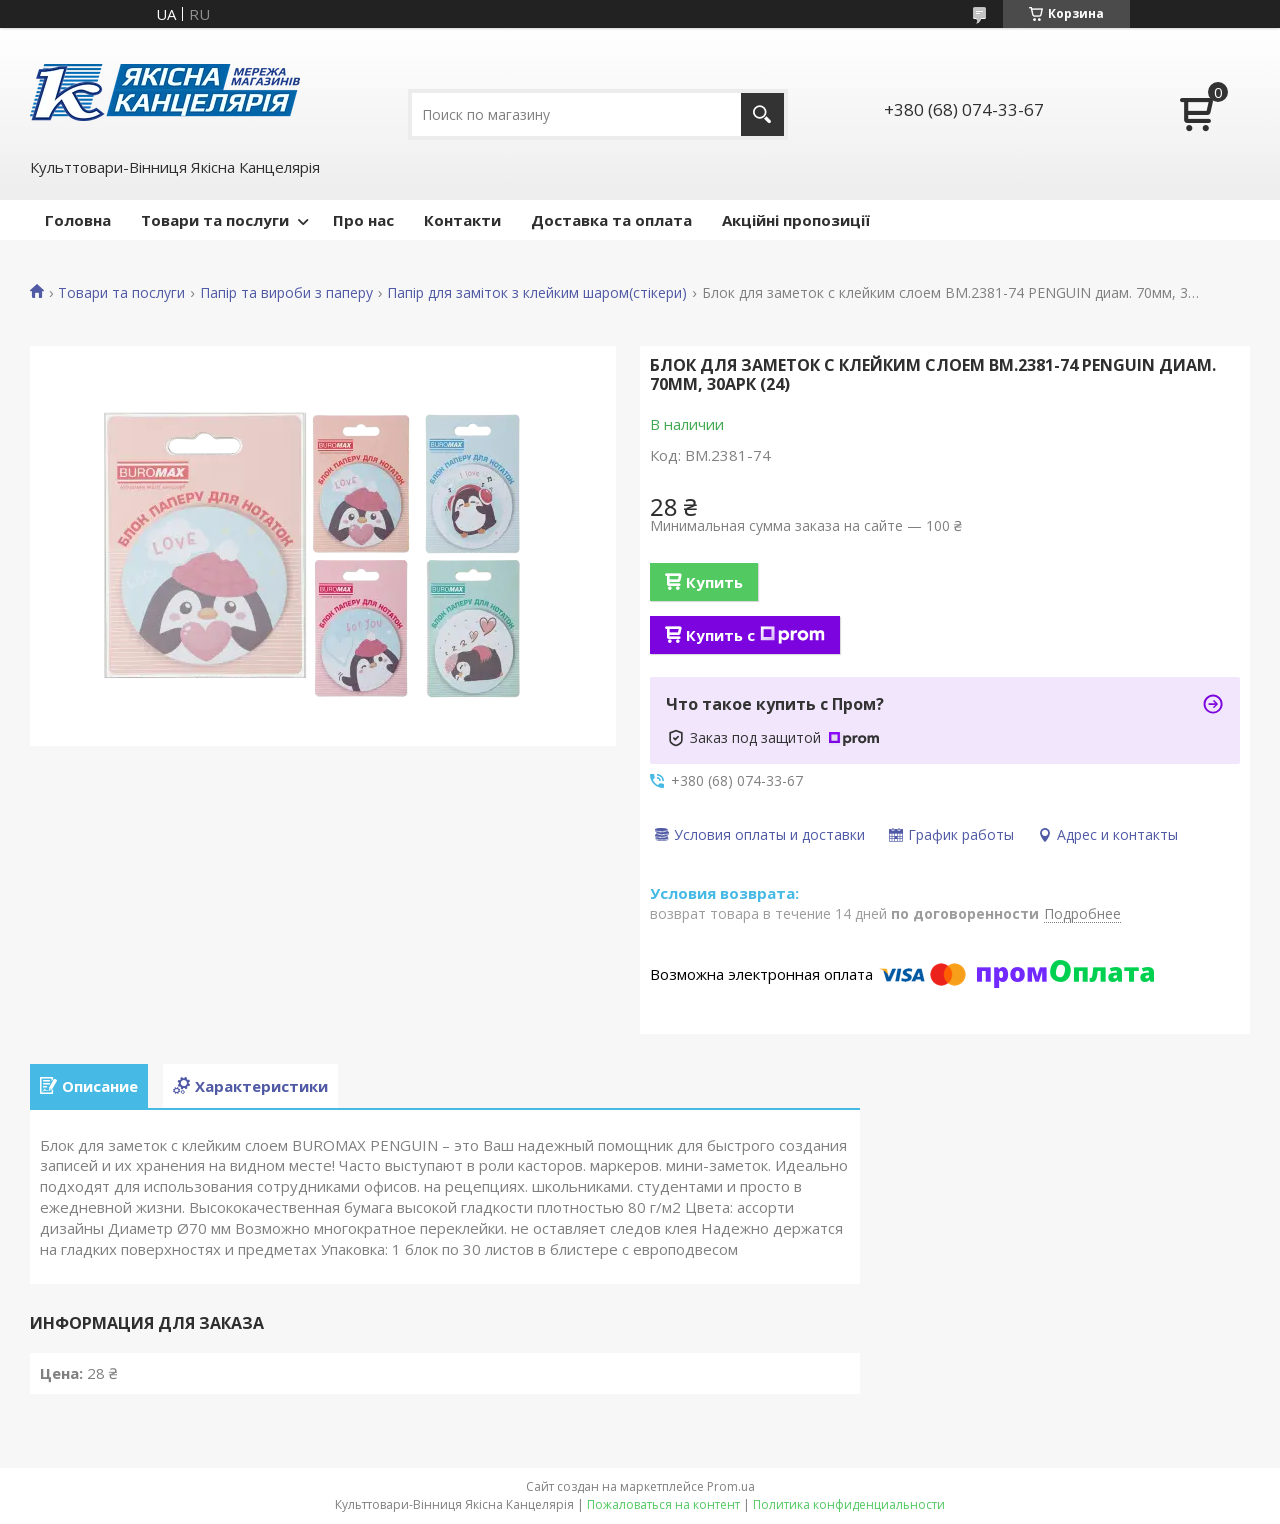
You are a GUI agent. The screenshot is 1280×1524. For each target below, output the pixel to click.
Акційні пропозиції (796, 220)
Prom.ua (731, 1486)
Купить (714, 582)
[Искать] (762, 114)
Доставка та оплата (611, 220)
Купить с (755, 635)
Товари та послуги (215, 220)
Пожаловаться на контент (663, 1504)
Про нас (363, 220)
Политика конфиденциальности (849, 1504)
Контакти (462, 220)
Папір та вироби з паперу (286, 293)
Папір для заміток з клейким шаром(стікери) (537, 293)
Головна (78, 220)
